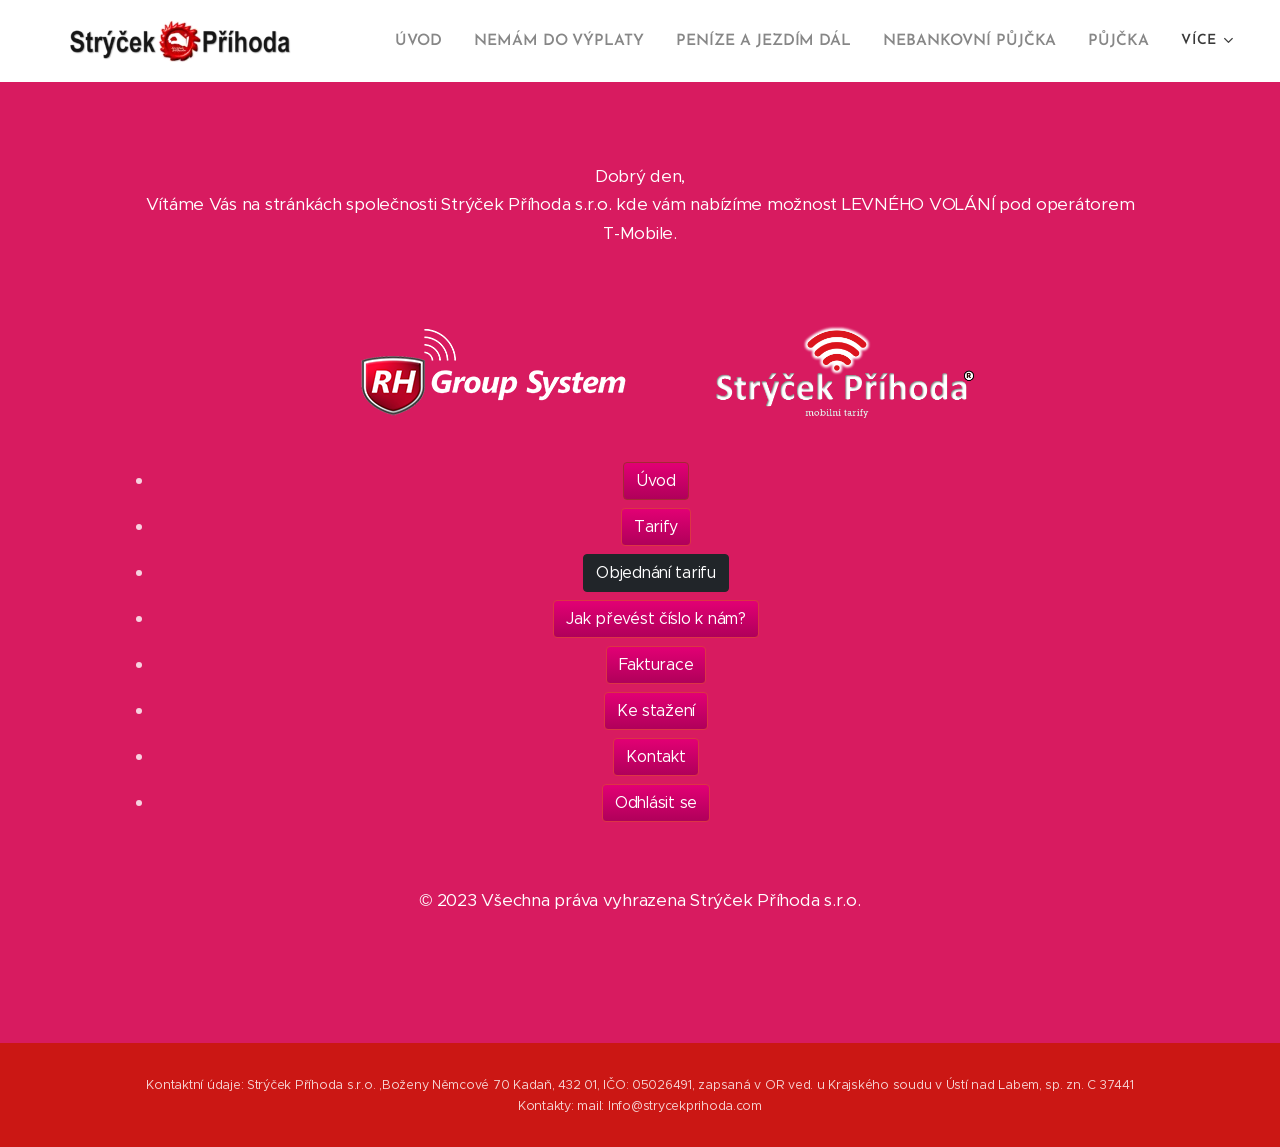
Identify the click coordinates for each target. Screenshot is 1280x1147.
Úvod (656, 480)
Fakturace (656, 664)
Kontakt (655, 756)
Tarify (656, 526)
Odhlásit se (656, 802)
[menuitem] (444, 41)
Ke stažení (656, 710)
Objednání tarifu (656, 572)
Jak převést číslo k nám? (656, 618)
